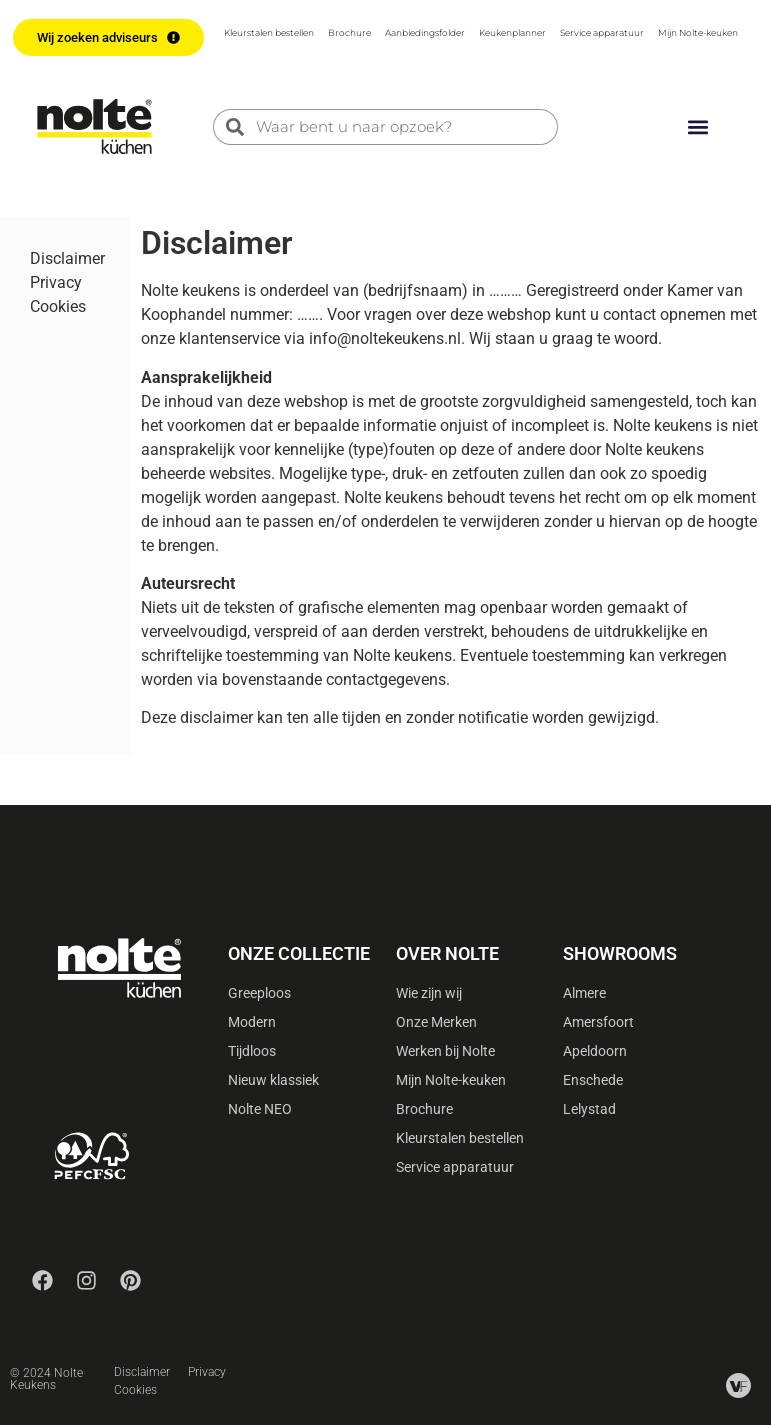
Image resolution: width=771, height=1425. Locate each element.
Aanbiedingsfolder (425, 32)
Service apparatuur (602, 32)
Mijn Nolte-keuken (698, 32)
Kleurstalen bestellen (269, 32)
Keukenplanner (512, 32)
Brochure (349, 32)
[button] (697, 126)
